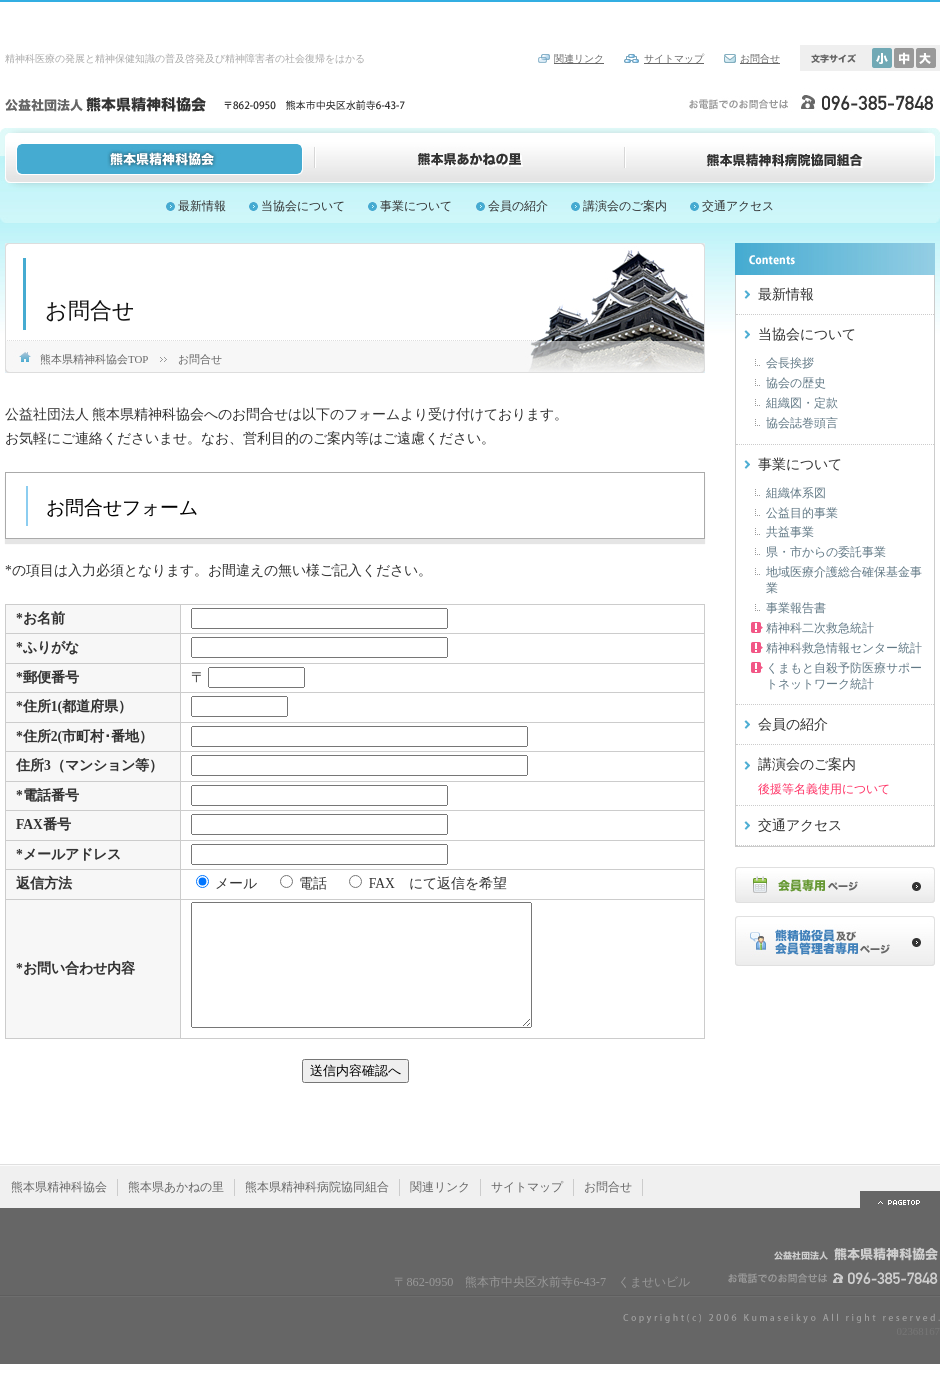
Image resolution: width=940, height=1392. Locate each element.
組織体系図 (796, 493)
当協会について (303, 206)
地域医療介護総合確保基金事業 (844, 580)
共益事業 (790, 532)
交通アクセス (738, 206)
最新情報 (202, 206)
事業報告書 (796, 608)
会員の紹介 (518, 206)
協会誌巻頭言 (802, 423)
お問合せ (760, 58)
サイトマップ (674, 58)
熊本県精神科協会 (160, 158)
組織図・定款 (802, 403)
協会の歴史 (796, 383)
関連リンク (579, 58)
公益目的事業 (802, 513)
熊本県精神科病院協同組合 (780, 158)
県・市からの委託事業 (826, 552)
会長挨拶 (790, 363)
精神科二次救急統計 (820, 628)
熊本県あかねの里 (470, 158)
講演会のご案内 (625, 206)
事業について (416, 206)
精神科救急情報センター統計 (844, 648)
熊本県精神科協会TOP (94, 359)
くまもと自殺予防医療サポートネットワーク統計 (844, 676)
